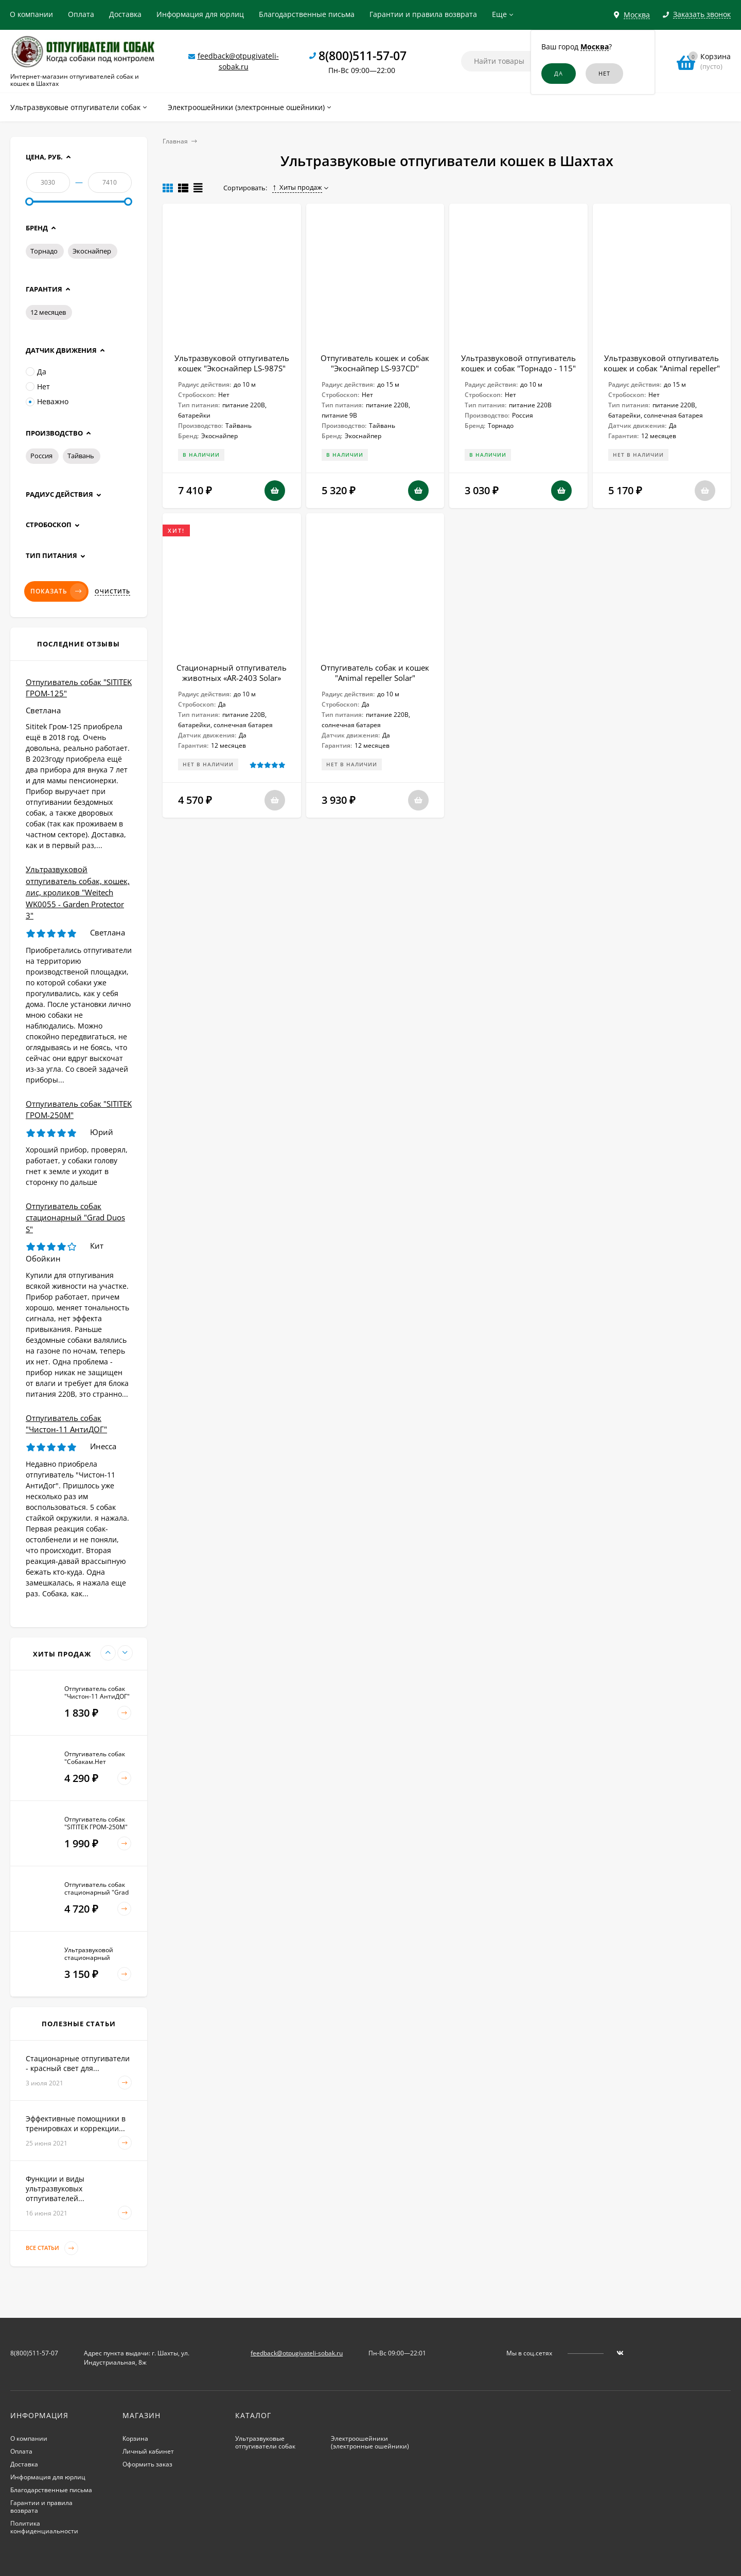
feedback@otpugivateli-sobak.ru (297, 2353)
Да (36, 371)
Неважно (47, 401)
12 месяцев (48, 312)
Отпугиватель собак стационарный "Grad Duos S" (75, 1217)
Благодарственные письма (307, 14)
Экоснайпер (92, 251)
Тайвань (80, 455)
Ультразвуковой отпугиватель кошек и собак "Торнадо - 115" (518, 363)
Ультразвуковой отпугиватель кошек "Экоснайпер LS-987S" (231, 363)
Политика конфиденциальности (44, 2527)
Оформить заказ (147, 2464)
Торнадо (44, 251)
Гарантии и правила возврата (423, 14)
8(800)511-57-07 (363, 55)
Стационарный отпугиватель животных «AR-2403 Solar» (232, 672)
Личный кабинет (148, 2451)
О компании (31, 14)
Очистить (112, 591)
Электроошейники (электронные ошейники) (370, 2442)
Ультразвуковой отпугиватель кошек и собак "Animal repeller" (662, 363)
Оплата (81, 14)
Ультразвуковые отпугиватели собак (265, 2442)
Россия (41, 455)
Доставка (125, 14)
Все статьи (52, 2248)
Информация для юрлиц (200, 14)
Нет (38, 386)
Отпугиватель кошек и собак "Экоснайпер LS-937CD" (375, 363)
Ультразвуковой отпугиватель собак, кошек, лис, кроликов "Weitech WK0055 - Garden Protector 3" (78, 892)
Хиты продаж (297, 187)
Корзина (135, 2438)
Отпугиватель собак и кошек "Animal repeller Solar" (375, 672)
